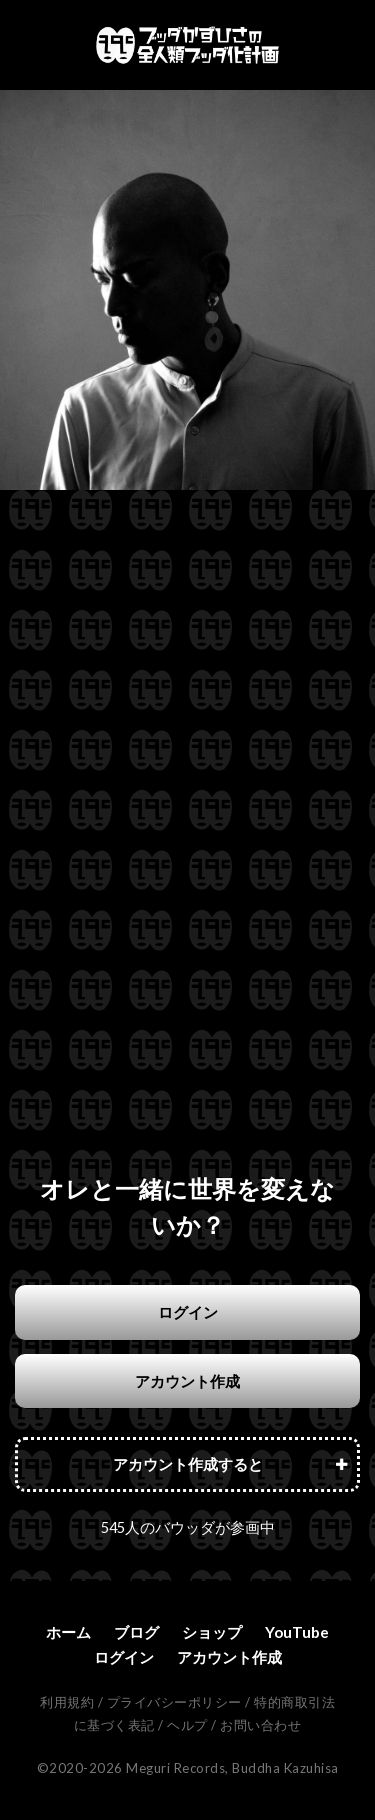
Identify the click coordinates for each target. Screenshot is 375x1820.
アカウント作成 (187, 1381)
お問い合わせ (260, 1725)
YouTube (297, 1632)
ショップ (212, 1632)
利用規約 (67, 1702)
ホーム (68, 1632)
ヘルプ (187, 1725)
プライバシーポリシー (174, 1702)
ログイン (188, 1312)
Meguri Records (175, 1768)
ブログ (136, 1632)
